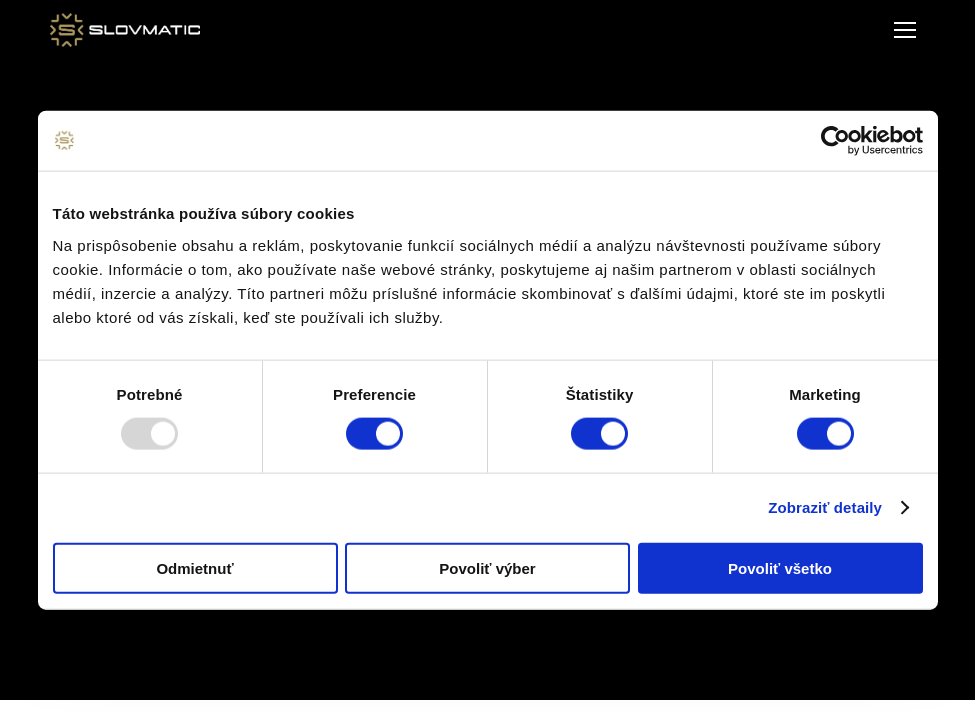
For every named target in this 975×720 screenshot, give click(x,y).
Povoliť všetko (780, 567)
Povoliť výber (487, 567)
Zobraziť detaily (825, 507)
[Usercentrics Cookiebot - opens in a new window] (835, 141)
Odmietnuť (194, 567)
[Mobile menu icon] (905, 30)
